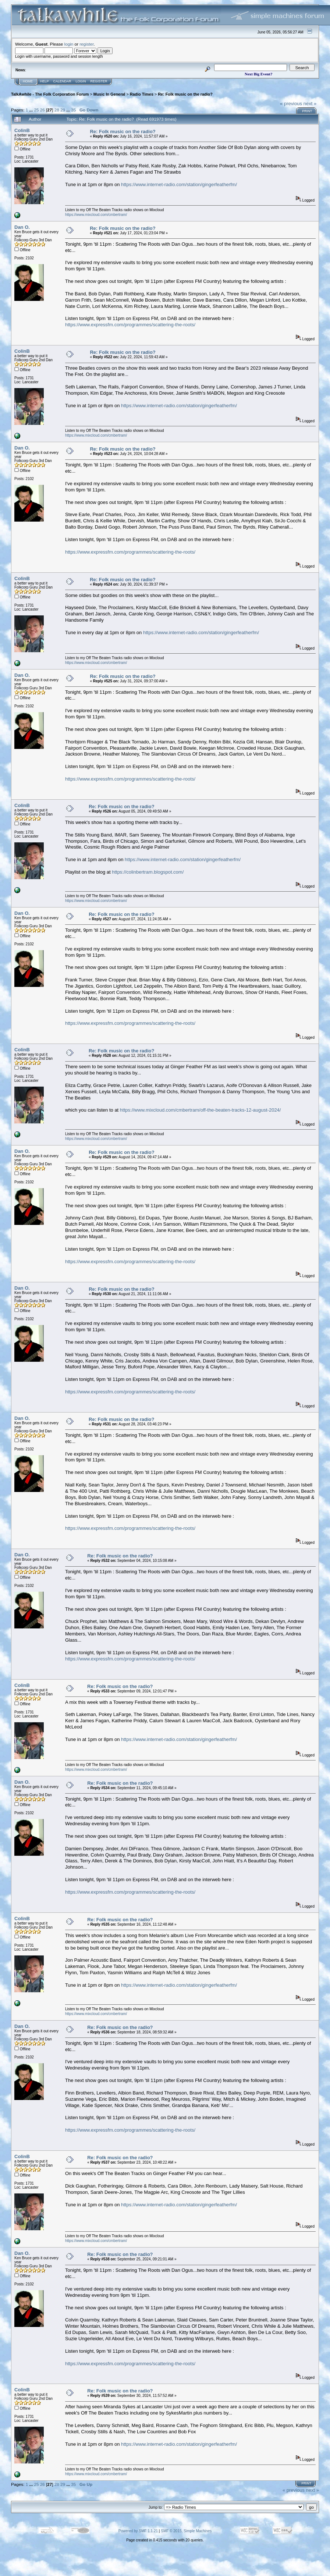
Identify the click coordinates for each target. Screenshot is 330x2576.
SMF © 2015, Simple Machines (186, 2531)
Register (99, 81)
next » (310, 103)
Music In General (109, 94)
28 (56, 109)
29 (62, 109)
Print (307, 111)
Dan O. (22, 227)
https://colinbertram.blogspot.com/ (148, 872)
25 (36, 109)
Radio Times (141, 94)
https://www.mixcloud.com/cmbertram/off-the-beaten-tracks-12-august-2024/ (200, 1110)
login (69, 44)
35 (73, 109)
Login (81, 81)
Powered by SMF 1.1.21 (138, 2531)
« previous (291, 103)
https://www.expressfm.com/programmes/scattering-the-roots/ (130, 324)
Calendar (62, 81)
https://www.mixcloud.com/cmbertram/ (96, 215)
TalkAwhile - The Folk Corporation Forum (50, 94)
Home (28, 81)
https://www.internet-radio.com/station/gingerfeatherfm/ (179, 184)
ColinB (22, 130)
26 (42, 109)
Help (44, 81)
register (86, 44)
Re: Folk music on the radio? (185, 94)
